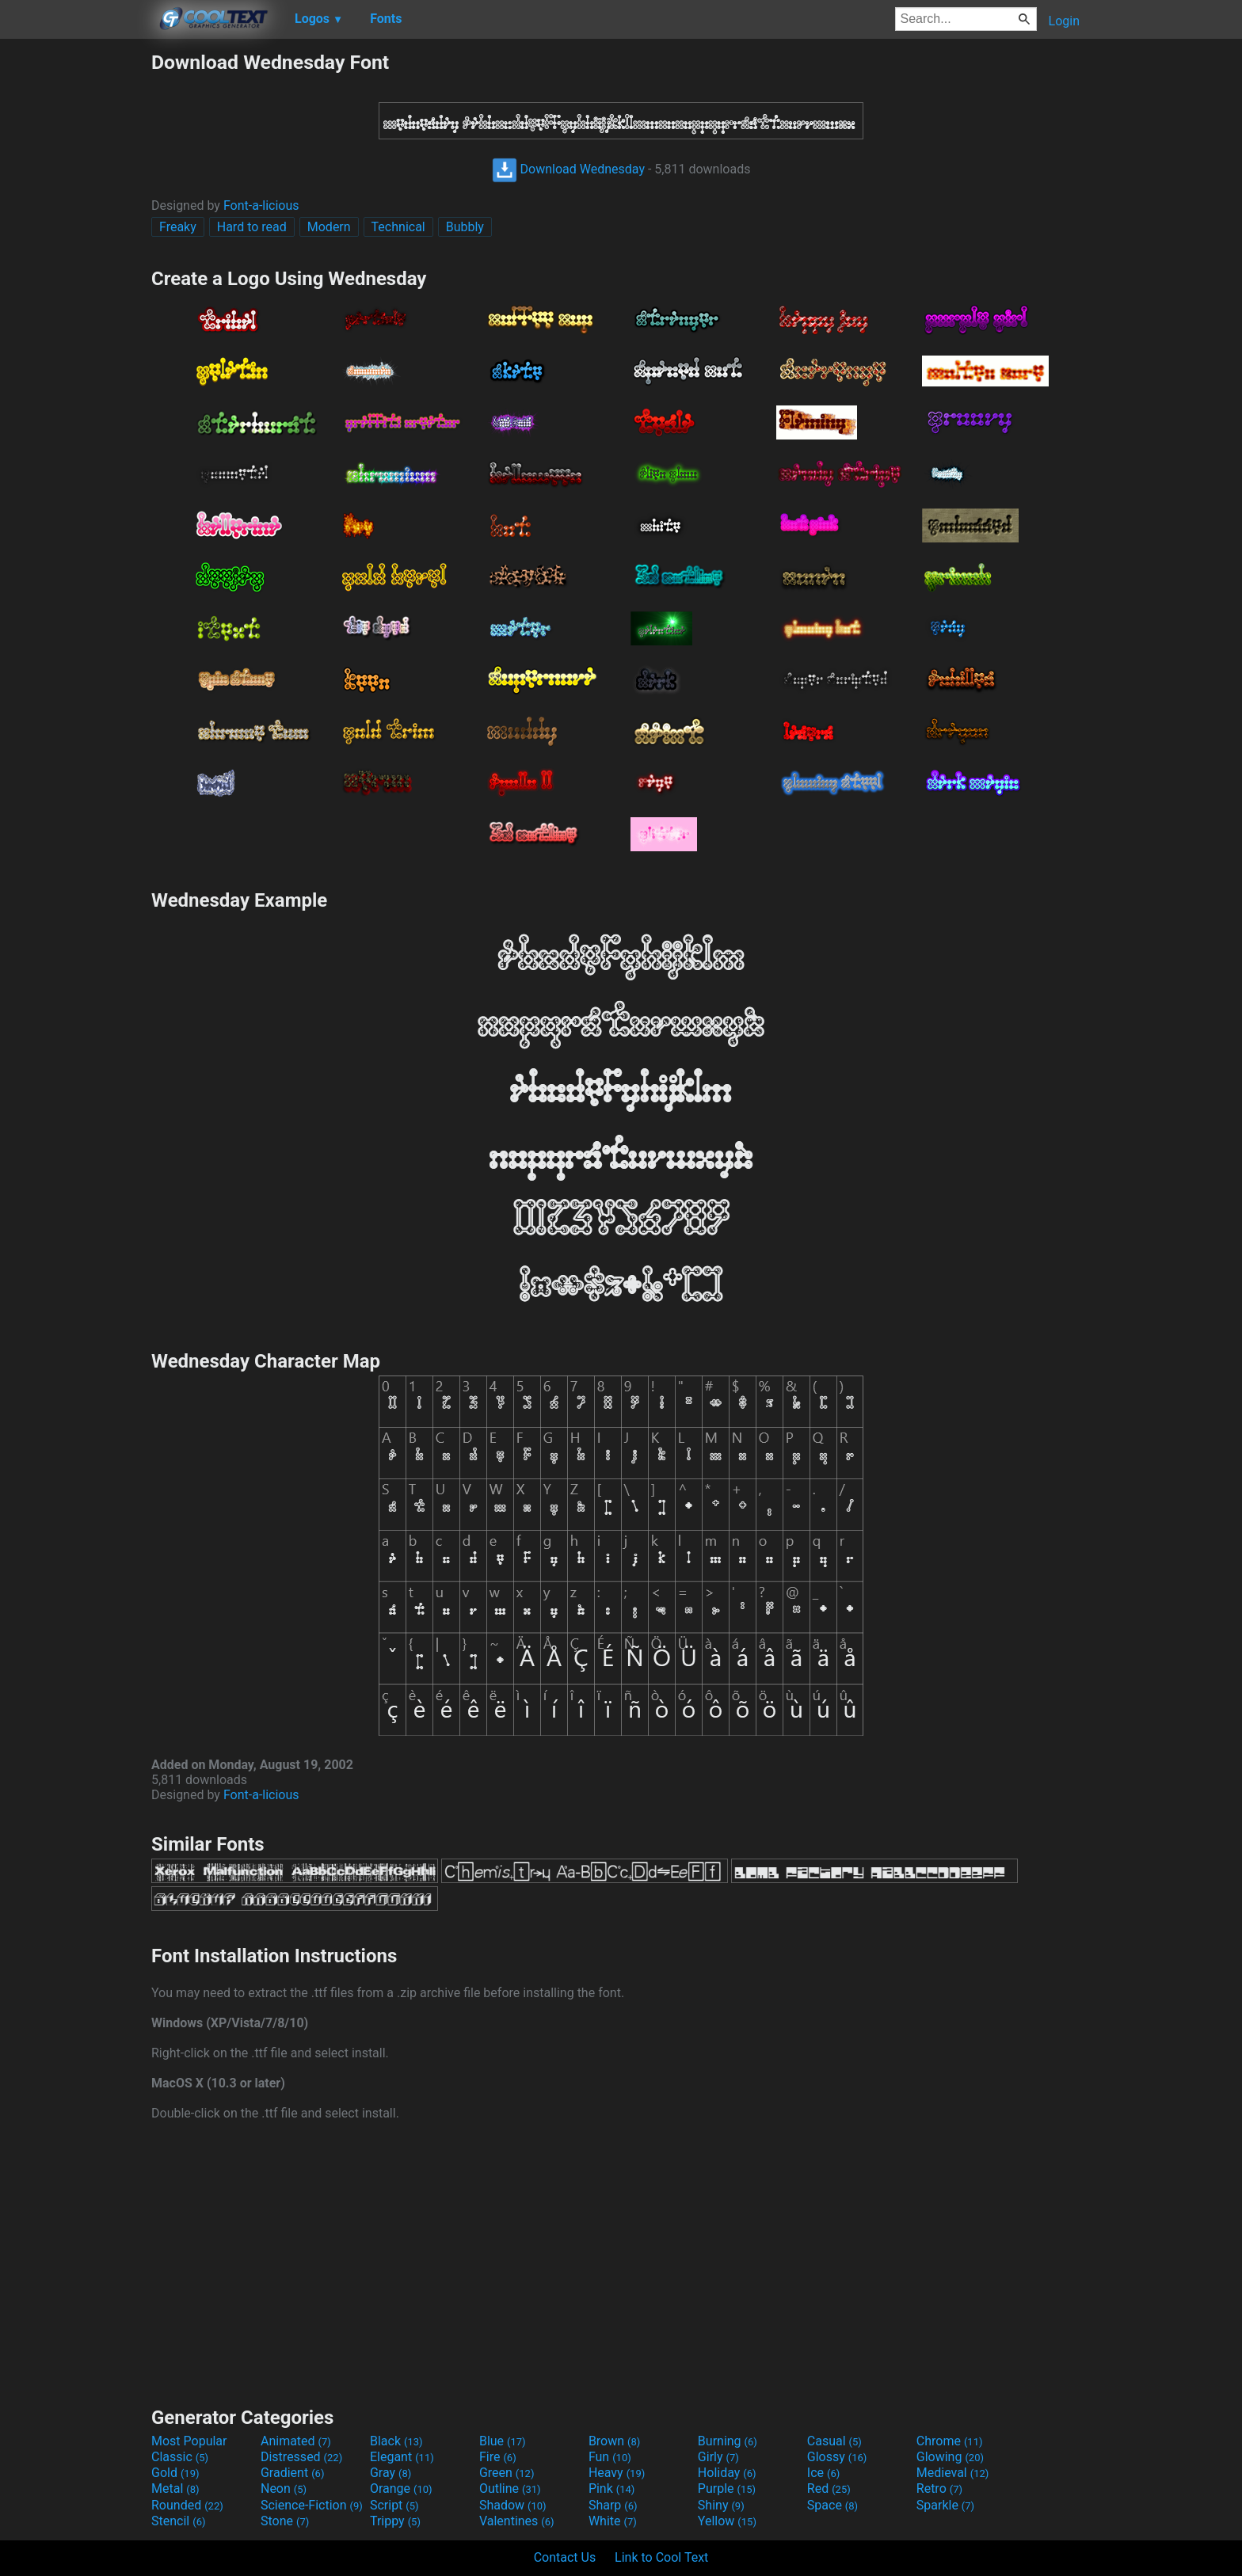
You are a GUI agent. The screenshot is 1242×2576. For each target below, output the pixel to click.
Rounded (187, 2505)
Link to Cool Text (661, 2557)
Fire (497, 2456)
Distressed (301, 2456)
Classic (179, 2456)
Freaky (177, 226)
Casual (834, 2441)
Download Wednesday (568, 169)
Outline (510, 2488)
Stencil (178, 2520)
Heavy (617, 2472)
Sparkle (945, 2505)
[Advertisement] (75, 288)
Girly (718, 2456)
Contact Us (565, 2557)
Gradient (292, 2472)
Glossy (837, 2456)
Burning (727, 2441)
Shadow (513, 2505)
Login (1064, 21)
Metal (175, 2488)
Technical (398, 226)
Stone (285, 2520)
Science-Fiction (312, 2505)
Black (396, 2441)
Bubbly (465, 226)
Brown (614, 2441)
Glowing (950, 2456)
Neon (284, 2488)
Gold (175, 2472)
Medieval (952, 2472)
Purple (727, 2488)
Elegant (402, 2456)
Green (507, 2472)
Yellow (727, 2520)
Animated (296, 2441)
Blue (502, 2441)
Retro (939, 2488)
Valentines (516, 2520)
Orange (401, 2488)
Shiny (721, 2505)
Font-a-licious (261, 205)
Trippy (395, 2520)
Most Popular (189, 2441)
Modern (329, 226)
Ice (823, 2472)
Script (394, 2505)
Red (829, 2488)
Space (832, 2505)
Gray (390, 2472)
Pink (612, 2488)
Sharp (613, 2505)
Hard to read (252, 226)
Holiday (727, 2472)
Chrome (949, 2441)
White (613, 2520)
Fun (610, 2456)
